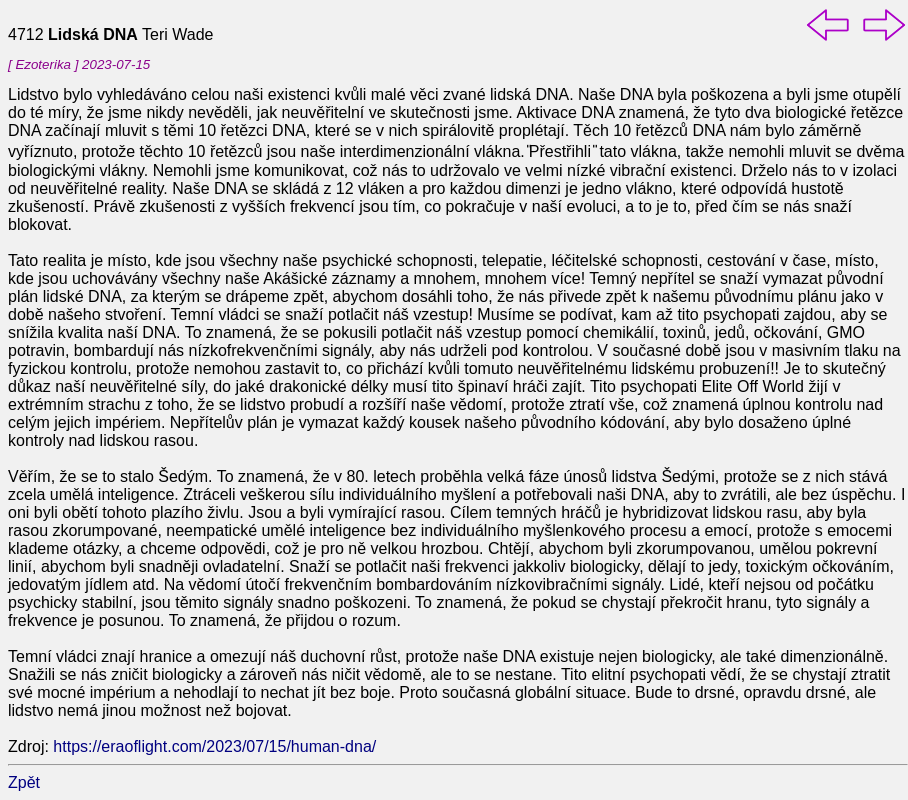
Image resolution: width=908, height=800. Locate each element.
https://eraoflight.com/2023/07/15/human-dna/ (214, 746)
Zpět (24, 782)
